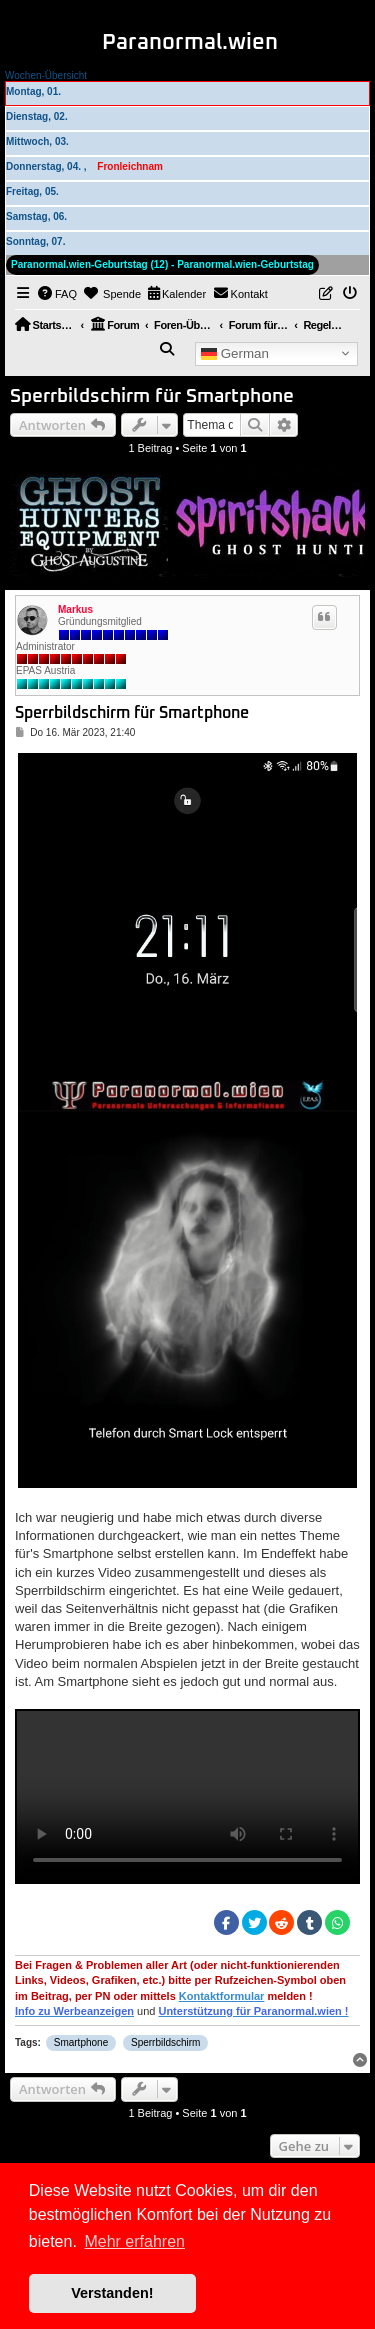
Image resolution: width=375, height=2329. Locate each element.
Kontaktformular (222, 1996)
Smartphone (81, 2042)
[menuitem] (58, 294)
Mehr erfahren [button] (134, 2241)
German (235, 353)
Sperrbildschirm (165, 2042)
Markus (75, 609)
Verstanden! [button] (112, 2293)
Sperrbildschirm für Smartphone (152, 396)
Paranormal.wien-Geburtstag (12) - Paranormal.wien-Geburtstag (162, 264)
